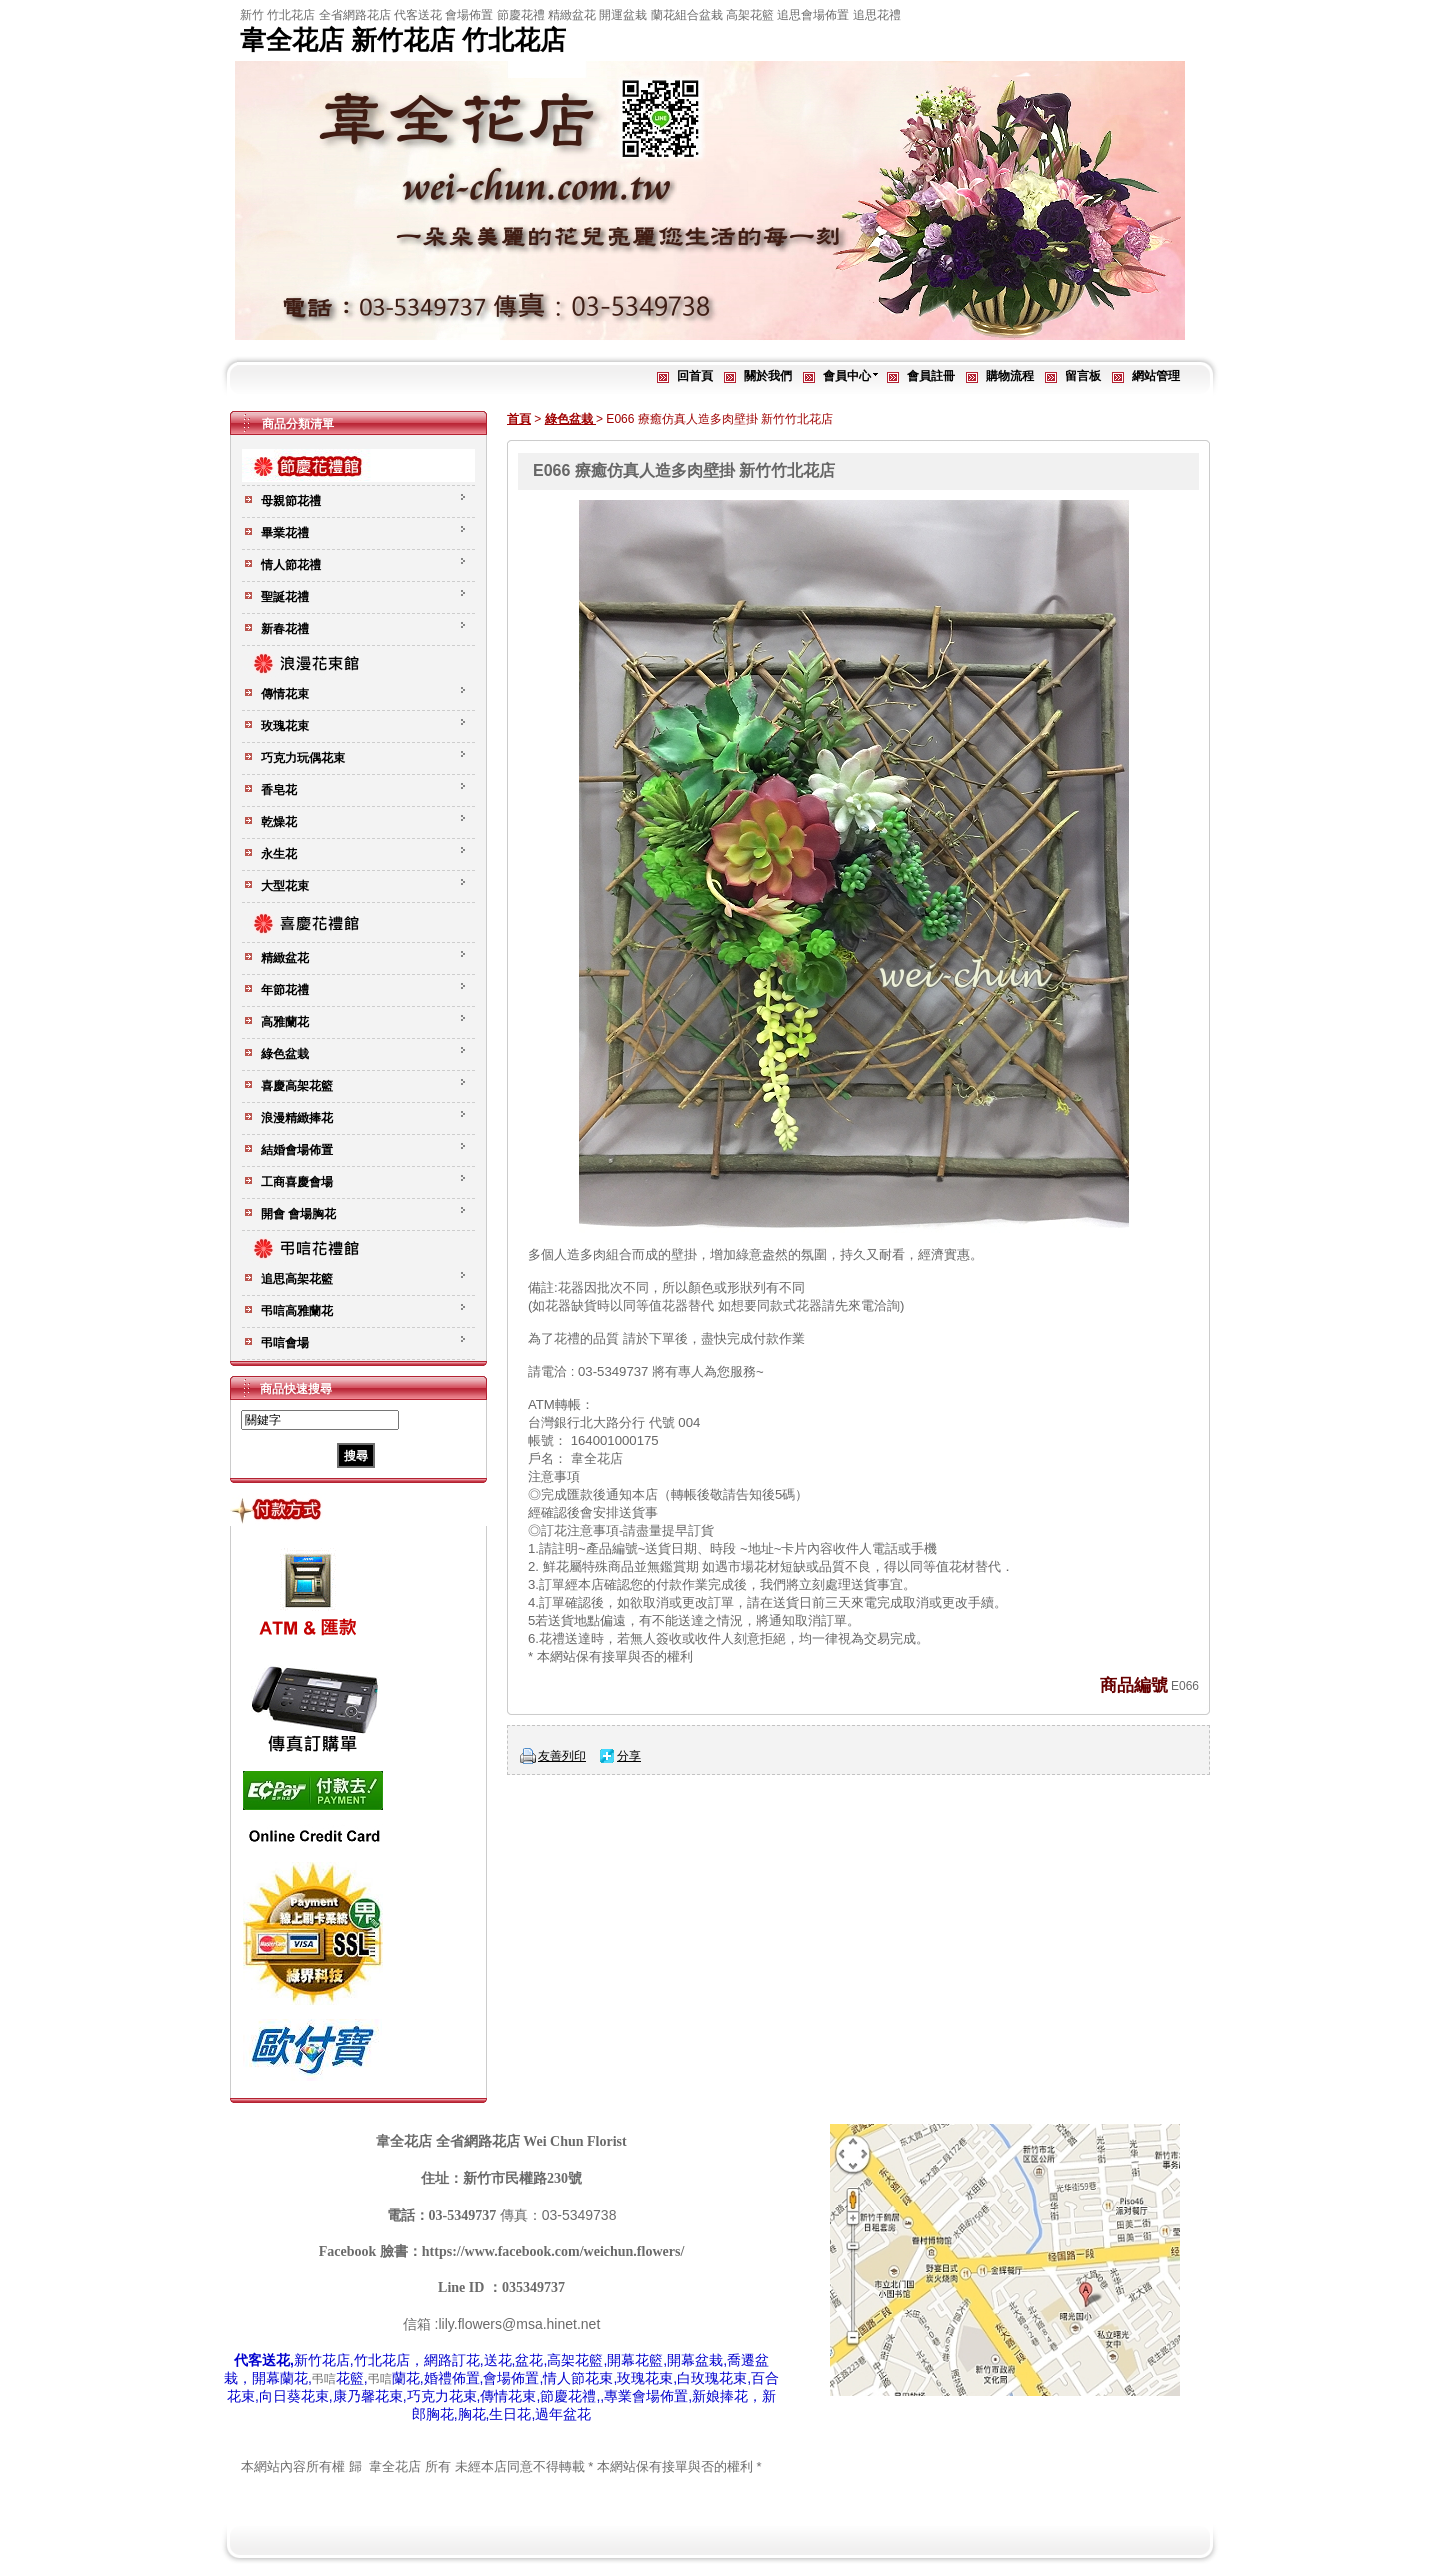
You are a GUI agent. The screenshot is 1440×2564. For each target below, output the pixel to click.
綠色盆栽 (570, 419)
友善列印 (562, 1756)
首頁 (519, 419)
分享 (629, 1756)
